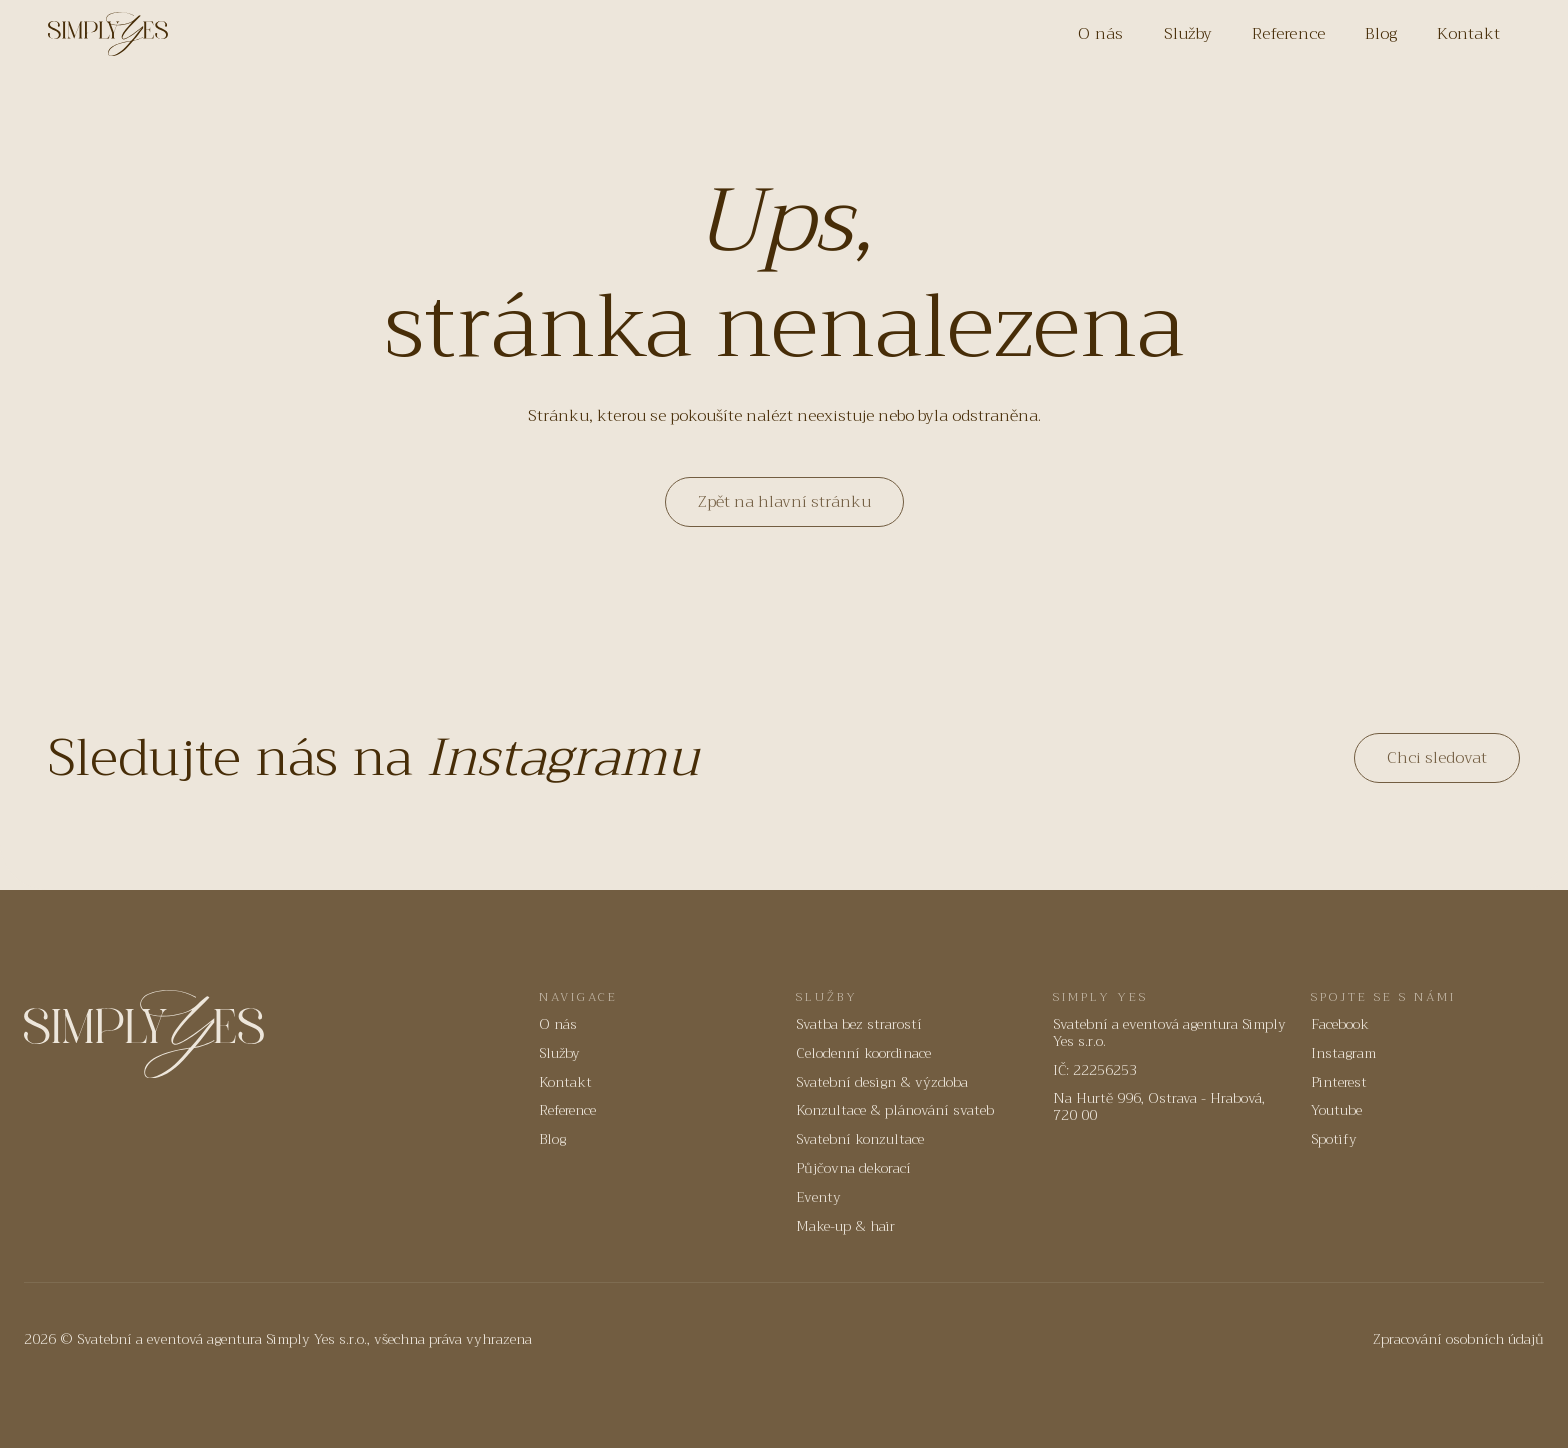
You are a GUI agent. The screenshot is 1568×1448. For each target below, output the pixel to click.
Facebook (1340, 1024)
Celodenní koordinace (863, 1053)
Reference (1288, 34)
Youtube (1336, 1110)
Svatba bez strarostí (859, 1024)
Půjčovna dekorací (853, 1168)
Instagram (1343, 1053)
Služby (1188, 34)
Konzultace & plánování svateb (895, 1110)
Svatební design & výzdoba (882, 1082)
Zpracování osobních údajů (1458, 1339)
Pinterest (1339, 1082)
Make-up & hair (845, 1226)
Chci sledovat (1437, 758)
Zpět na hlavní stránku (784, 502)
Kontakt (1468, 34)
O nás (1100, 34)
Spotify (1334, 1139)
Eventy (818, 1197)
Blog (1381, 34)
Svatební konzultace (860, 1139)
